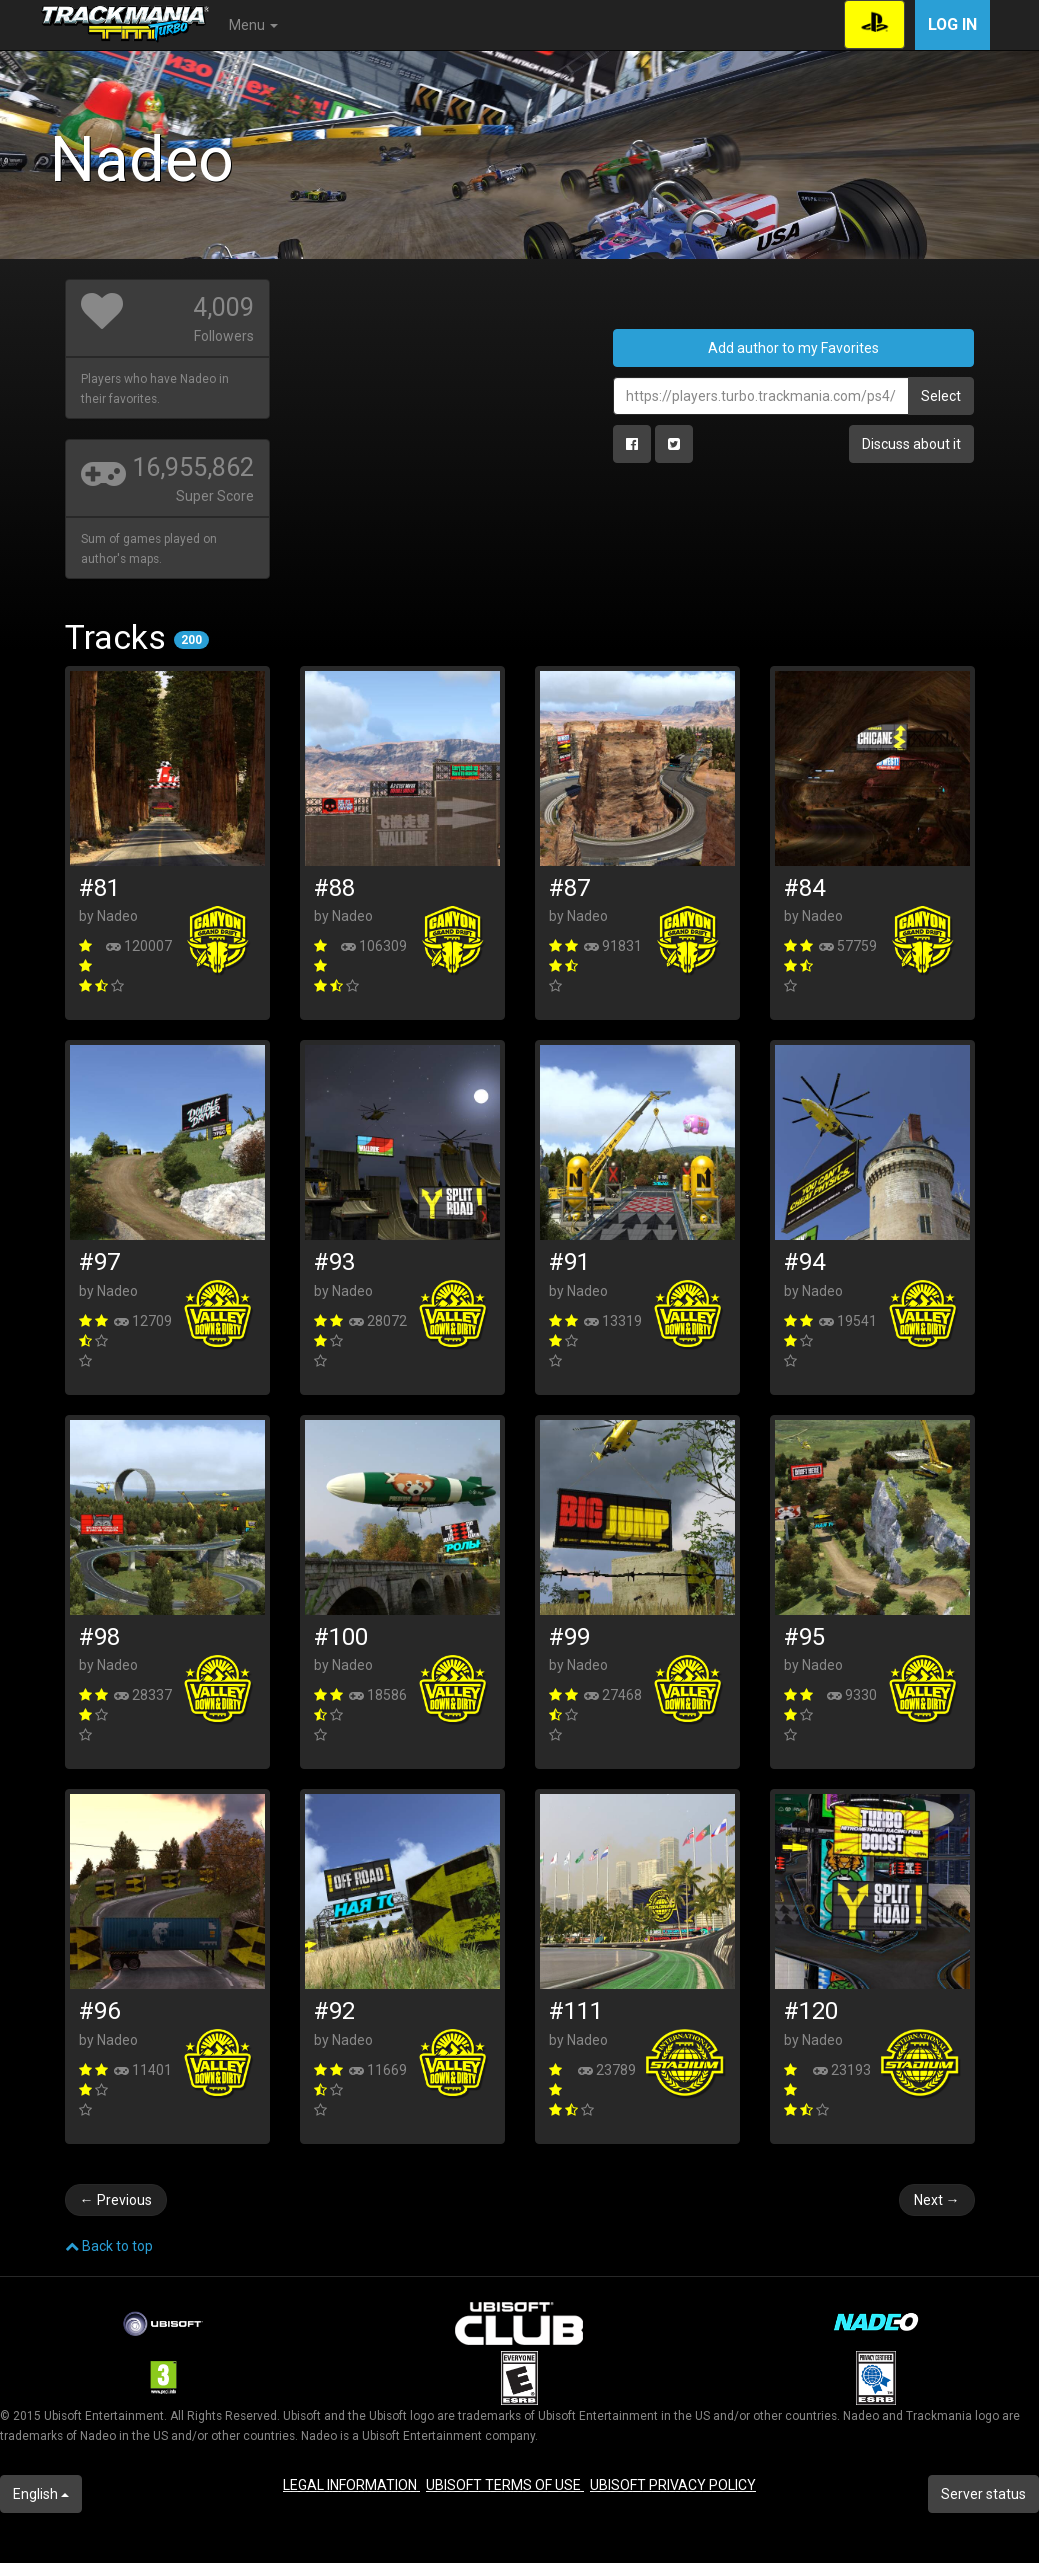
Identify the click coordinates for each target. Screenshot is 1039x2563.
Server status (983, 2494)
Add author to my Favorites (793, 348)
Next (937, 2200)
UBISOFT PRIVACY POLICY (673, 2485)
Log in (952, 24)
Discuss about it (911, 444)
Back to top (109, 2246)
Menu (253, 25)
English (41, 2494)
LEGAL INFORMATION (351, 2485)
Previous (116, 2200)
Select (941, 396)
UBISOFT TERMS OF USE (505, 2485)
